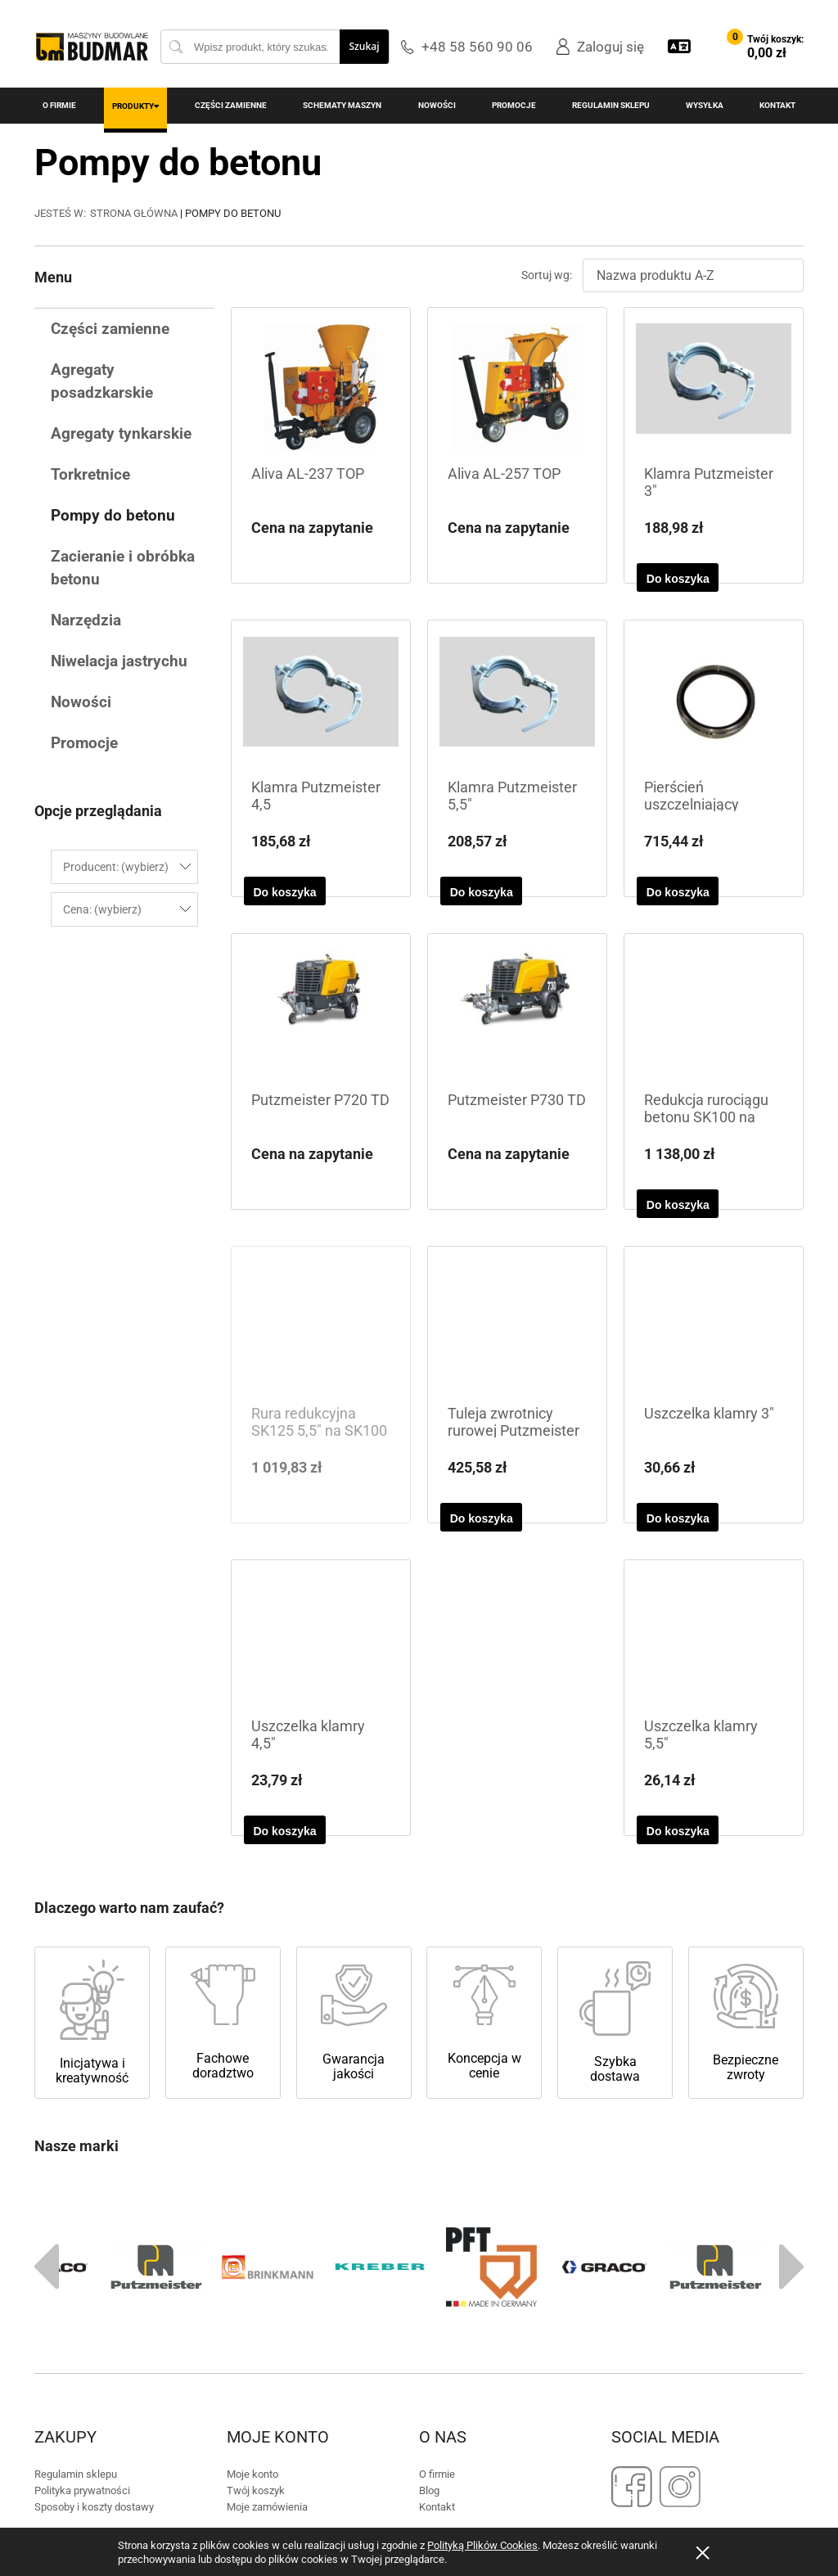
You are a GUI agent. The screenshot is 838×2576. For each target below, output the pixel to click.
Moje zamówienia (267, 2250)
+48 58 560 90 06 (477, 46)
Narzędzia (86, 620)
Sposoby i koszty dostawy (94, 2250)
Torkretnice (90, 474)
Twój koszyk (256, 2234)
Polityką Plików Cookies (482, 2545)
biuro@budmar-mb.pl (556, 2340)
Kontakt (437, 2250)
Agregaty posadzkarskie (102, 381)
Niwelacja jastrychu (119, 661)
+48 (397, 2340)
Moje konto (252, 2218)
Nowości (81, 701)
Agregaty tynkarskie (121, 433)
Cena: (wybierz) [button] (102, 909)
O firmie (437, 2218)
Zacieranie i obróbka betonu (123, 568)
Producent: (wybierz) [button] (116, 866)
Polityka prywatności (82, 2234)
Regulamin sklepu (75, 2218)
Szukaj (364, 46)
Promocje (84, 742)
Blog (429, 2234)
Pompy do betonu (113, 515)
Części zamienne (110, 328)
